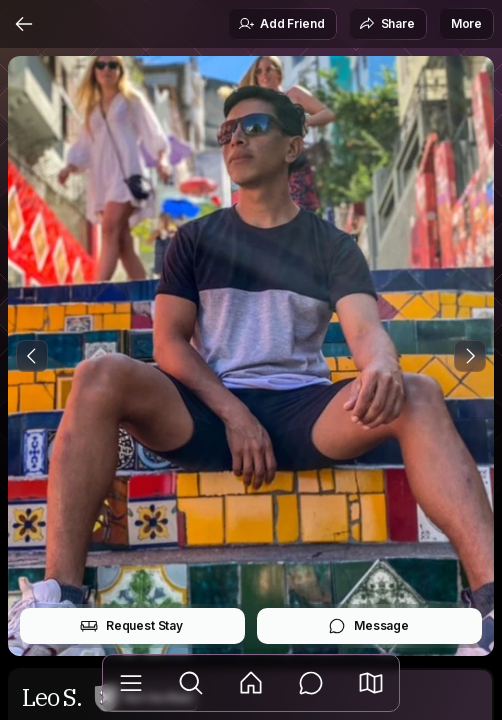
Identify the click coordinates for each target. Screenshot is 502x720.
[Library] (131, 683)
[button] (371, 683)
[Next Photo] (470, 356)
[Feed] (251, 683)
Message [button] (368, 626)
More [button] (466, 23)
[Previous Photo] (32, 356)
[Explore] (191, 683)
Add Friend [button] (281, 24)
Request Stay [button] (131, 626)
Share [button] (387, 24)
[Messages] (311, 683)
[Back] (24, 24)
